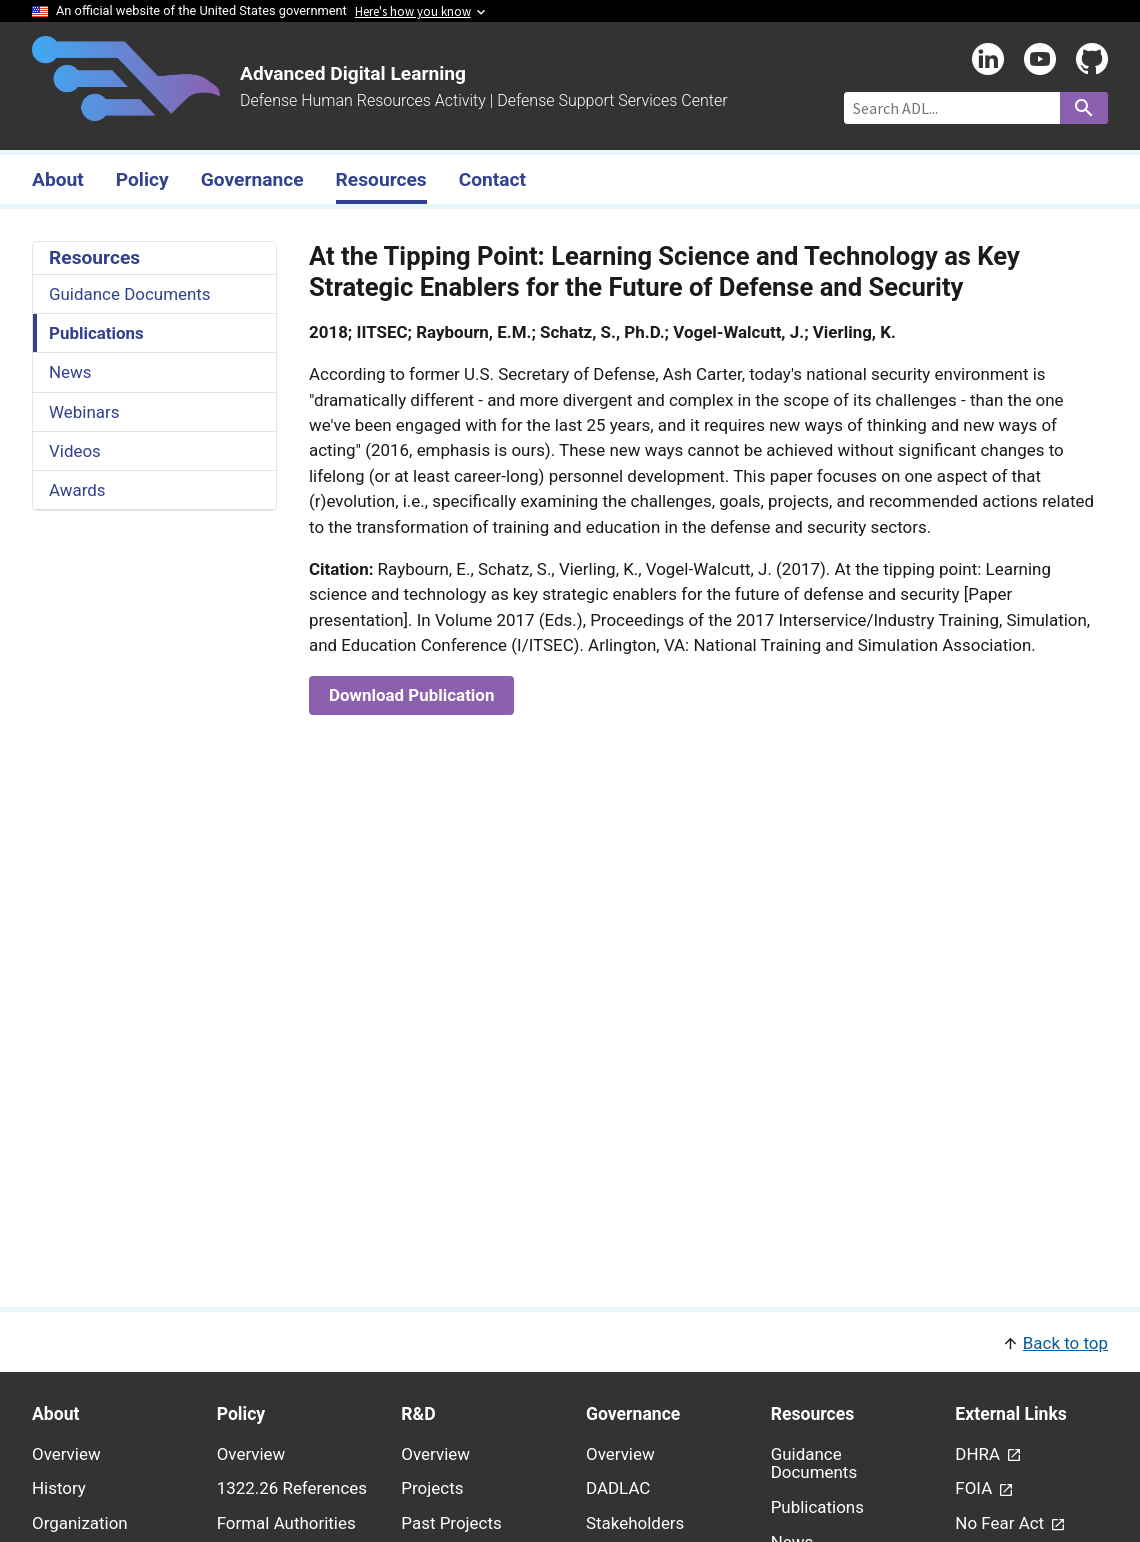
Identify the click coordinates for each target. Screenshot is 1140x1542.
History (59, 1488)
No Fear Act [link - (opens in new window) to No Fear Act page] (1001, 1523)
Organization (80, 1523)
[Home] (126, 109)
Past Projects (451, 1523)
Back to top (1065, 1343)
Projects (432, 1488)
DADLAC (618, 1488)
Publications (96, 333)
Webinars (84, 412)
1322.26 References (292, 1488)
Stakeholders (635, 1523)
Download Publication (411, 695)
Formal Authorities (286, 1523)
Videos (75, 451)
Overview (66, 1454)
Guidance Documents (130, 294)
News (70, 372)
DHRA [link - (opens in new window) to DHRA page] (979, 1454)
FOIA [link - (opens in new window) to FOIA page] (975, 1488)
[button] (570, 1341)
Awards (77, 490)
